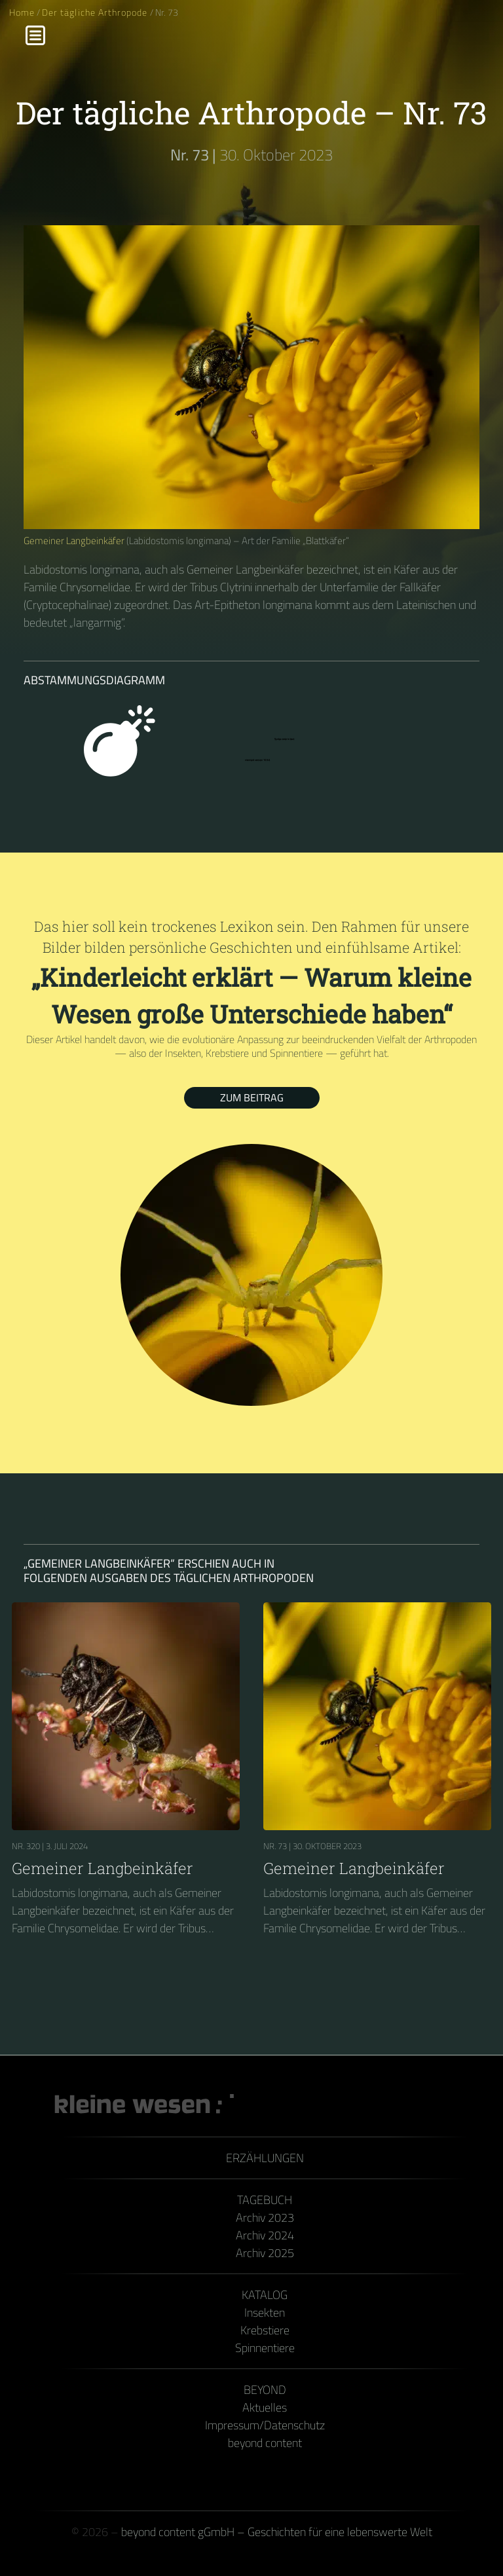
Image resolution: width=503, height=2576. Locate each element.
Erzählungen (265, 2158)
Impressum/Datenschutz (265, 2425)
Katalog (265, 2295)
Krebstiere (264, 2330)
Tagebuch (264, 2200)
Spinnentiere (265, 2348)
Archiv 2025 (265, 2253)
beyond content (265, 2443)
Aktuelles (264, 2407)
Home (22, 12)
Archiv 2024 (265, 2235)
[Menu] (35, 35)
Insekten (264, 2312)
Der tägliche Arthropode (95, 12)
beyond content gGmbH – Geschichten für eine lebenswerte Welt (276, 2532)
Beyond (265, 2390)
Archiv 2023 (265, 2217)
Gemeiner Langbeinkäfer (74, 540)
